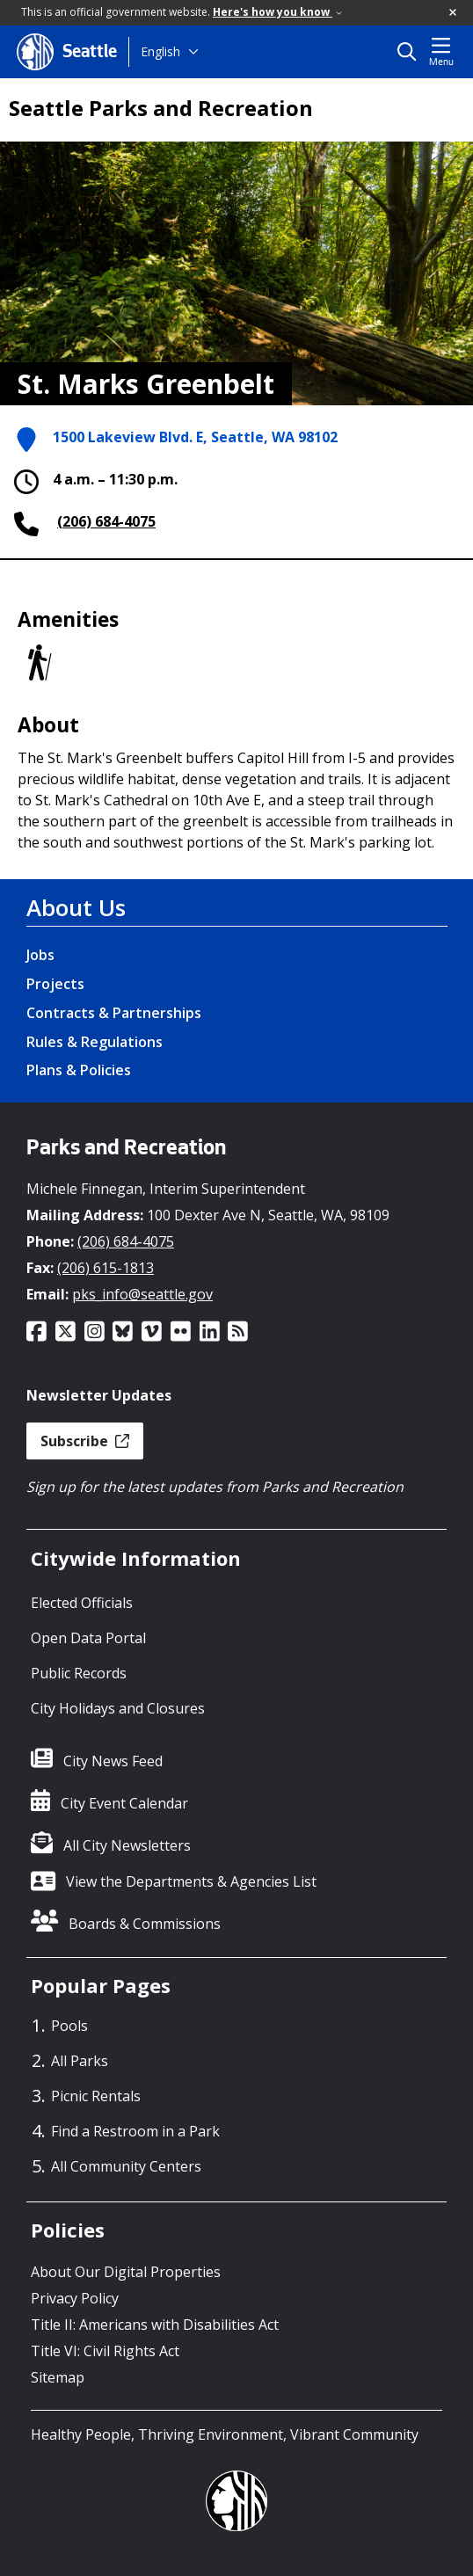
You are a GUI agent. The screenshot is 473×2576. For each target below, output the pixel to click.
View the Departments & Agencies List (191, 1881)
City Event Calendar (124, 1803)
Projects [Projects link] (55, 983)
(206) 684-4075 (106, 521)
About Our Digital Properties (126, 2271)
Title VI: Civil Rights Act (105, 2351)
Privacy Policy (75, 2298)
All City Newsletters (127, 1845)
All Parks (79, 2060)
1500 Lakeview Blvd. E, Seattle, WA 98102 (195, 437)
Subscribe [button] (84, 1441)
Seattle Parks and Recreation (161, 108)
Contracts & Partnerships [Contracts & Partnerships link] (113, 1012)
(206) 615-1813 (105, 1267)
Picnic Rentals (96, 2096)
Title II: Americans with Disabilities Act (155, 2324)
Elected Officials (82, 1602)
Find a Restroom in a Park (135, 2131)
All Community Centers (126, 2166)
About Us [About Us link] (76, 907)
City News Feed (113, 1761)
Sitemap (57, 2377)
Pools (69, 2025)
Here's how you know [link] (277, 11)
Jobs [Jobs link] (40, 954)
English (160, 51)
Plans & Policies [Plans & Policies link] (78, 1070)
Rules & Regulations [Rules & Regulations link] (94, 1042)
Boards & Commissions (145, 1923)
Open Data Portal (88, 1638)
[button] (453, 13)
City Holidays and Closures (118, 1708)
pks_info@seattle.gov (142, 1294)
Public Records (79, 1673)
